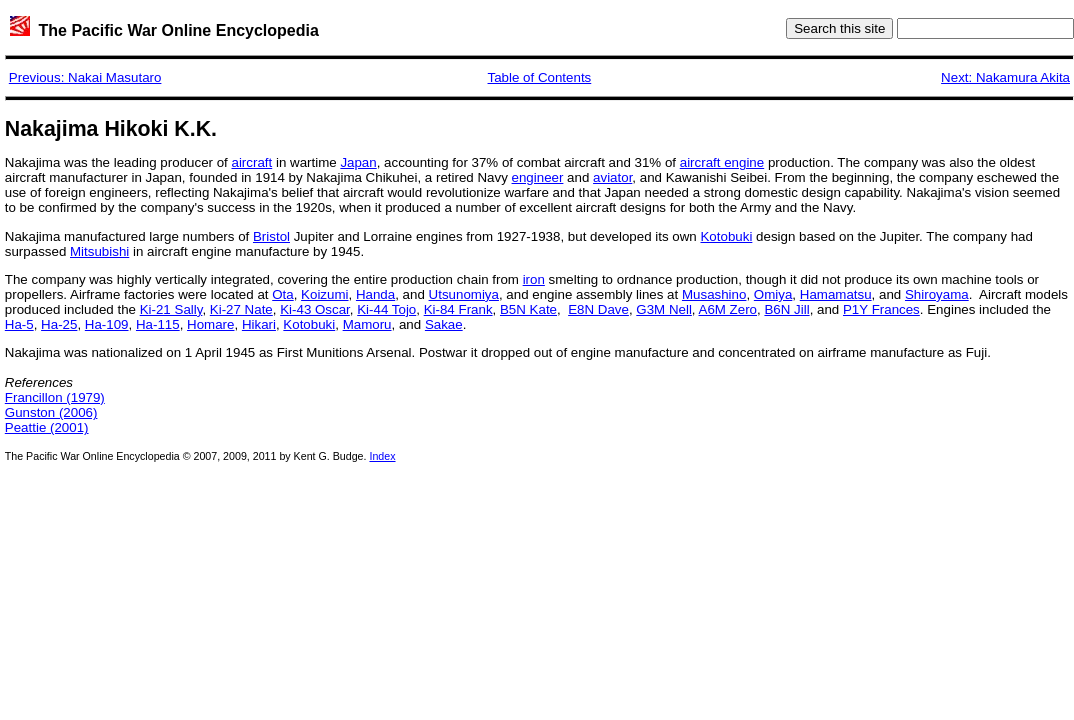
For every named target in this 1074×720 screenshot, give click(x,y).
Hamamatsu (836, 294)
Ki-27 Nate (241, 309)
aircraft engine (722, 162)
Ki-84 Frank (458, 309)
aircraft (252, 162)
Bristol (271, 236)
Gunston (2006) (51, 412)
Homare (210, 324)
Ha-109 (107, 324)
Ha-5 (19, 324)
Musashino (714, 294)
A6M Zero (728, 309)
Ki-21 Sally (171, 309)
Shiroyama (937, 294)
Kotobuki (726, 236)
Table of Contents (540, 77)
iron (534, 279)
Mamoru (367, 324)
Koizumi (324, 294)
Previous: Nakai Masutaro (85, 77)
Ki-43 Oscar (315, 309)
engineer (538, 177)
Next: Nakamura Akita (1005, 77)
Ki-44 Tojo (386, 309)
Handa (375, 294)
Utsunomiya (464, 294)
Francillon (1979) (55, 397)
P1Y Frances (881, 309)
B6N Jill (786, 309)
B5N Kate (528, 309)
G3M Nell (664, 309)
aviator (612, 177)
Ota (282, 294)
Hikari (259, 324)
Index (382, 456)
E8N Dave (598, 309)
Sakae (444, 324)
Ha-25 (59, 324)
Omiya (773, 294)
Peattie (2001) (47, 427)
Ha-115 (158, 324)
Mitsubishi (99, 251)
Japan (358, 162)
